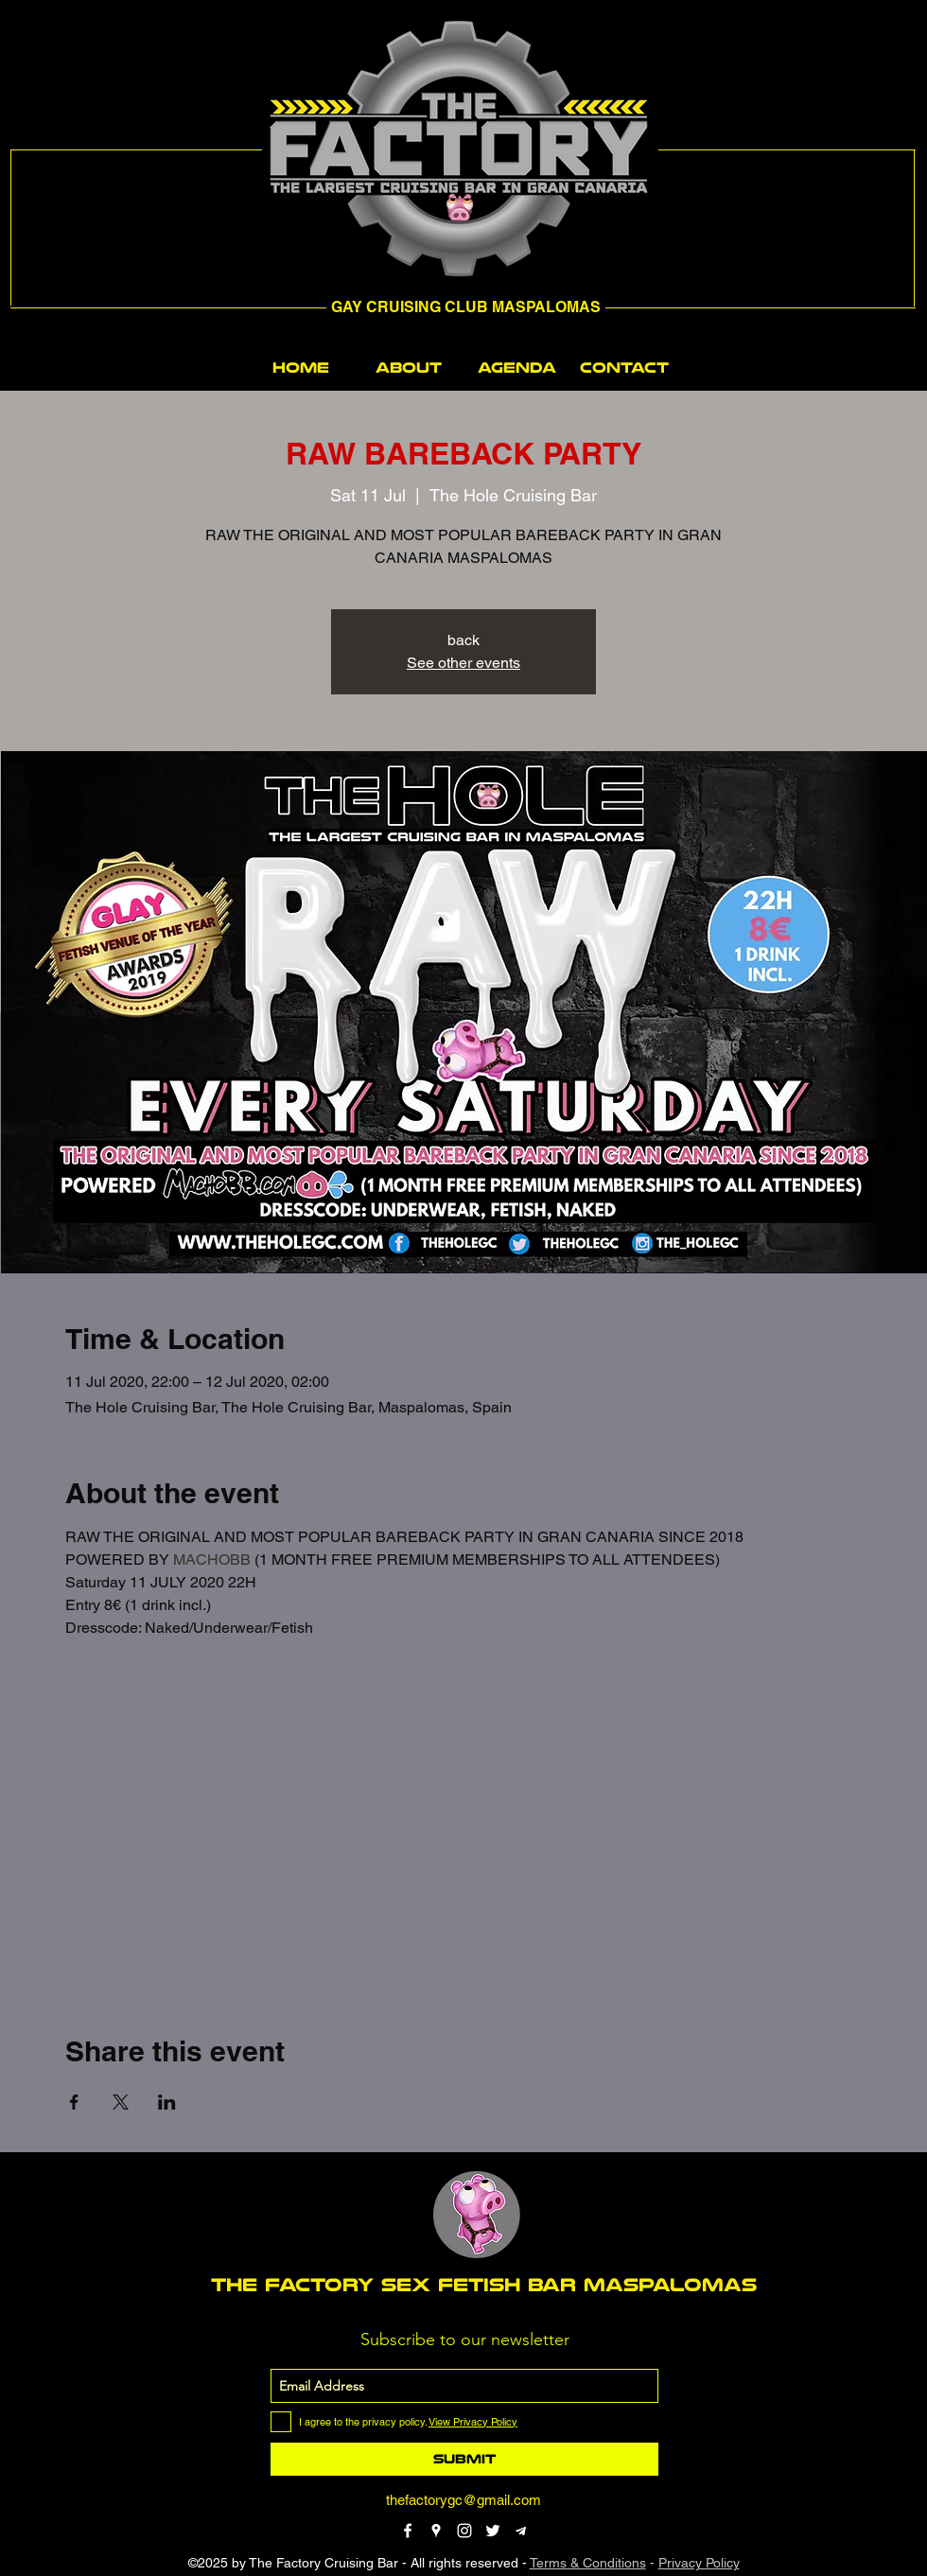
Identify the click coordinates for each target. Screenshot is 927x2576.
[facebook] (407, 2530)
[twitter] (492, 2530)
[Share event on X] (121, 2102)
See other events (463, 663)
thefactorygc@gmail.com (463, 2500)
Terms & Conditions (588, 2562)
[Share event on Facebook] (74, 2102)
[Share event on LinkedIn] (167, 2102)
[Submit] (464, 2459)
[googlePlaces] (436, 2530)
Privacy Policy (699, 2562)
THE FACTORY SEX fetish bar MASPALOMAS (484, 2284)
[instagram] (464, 2530)
